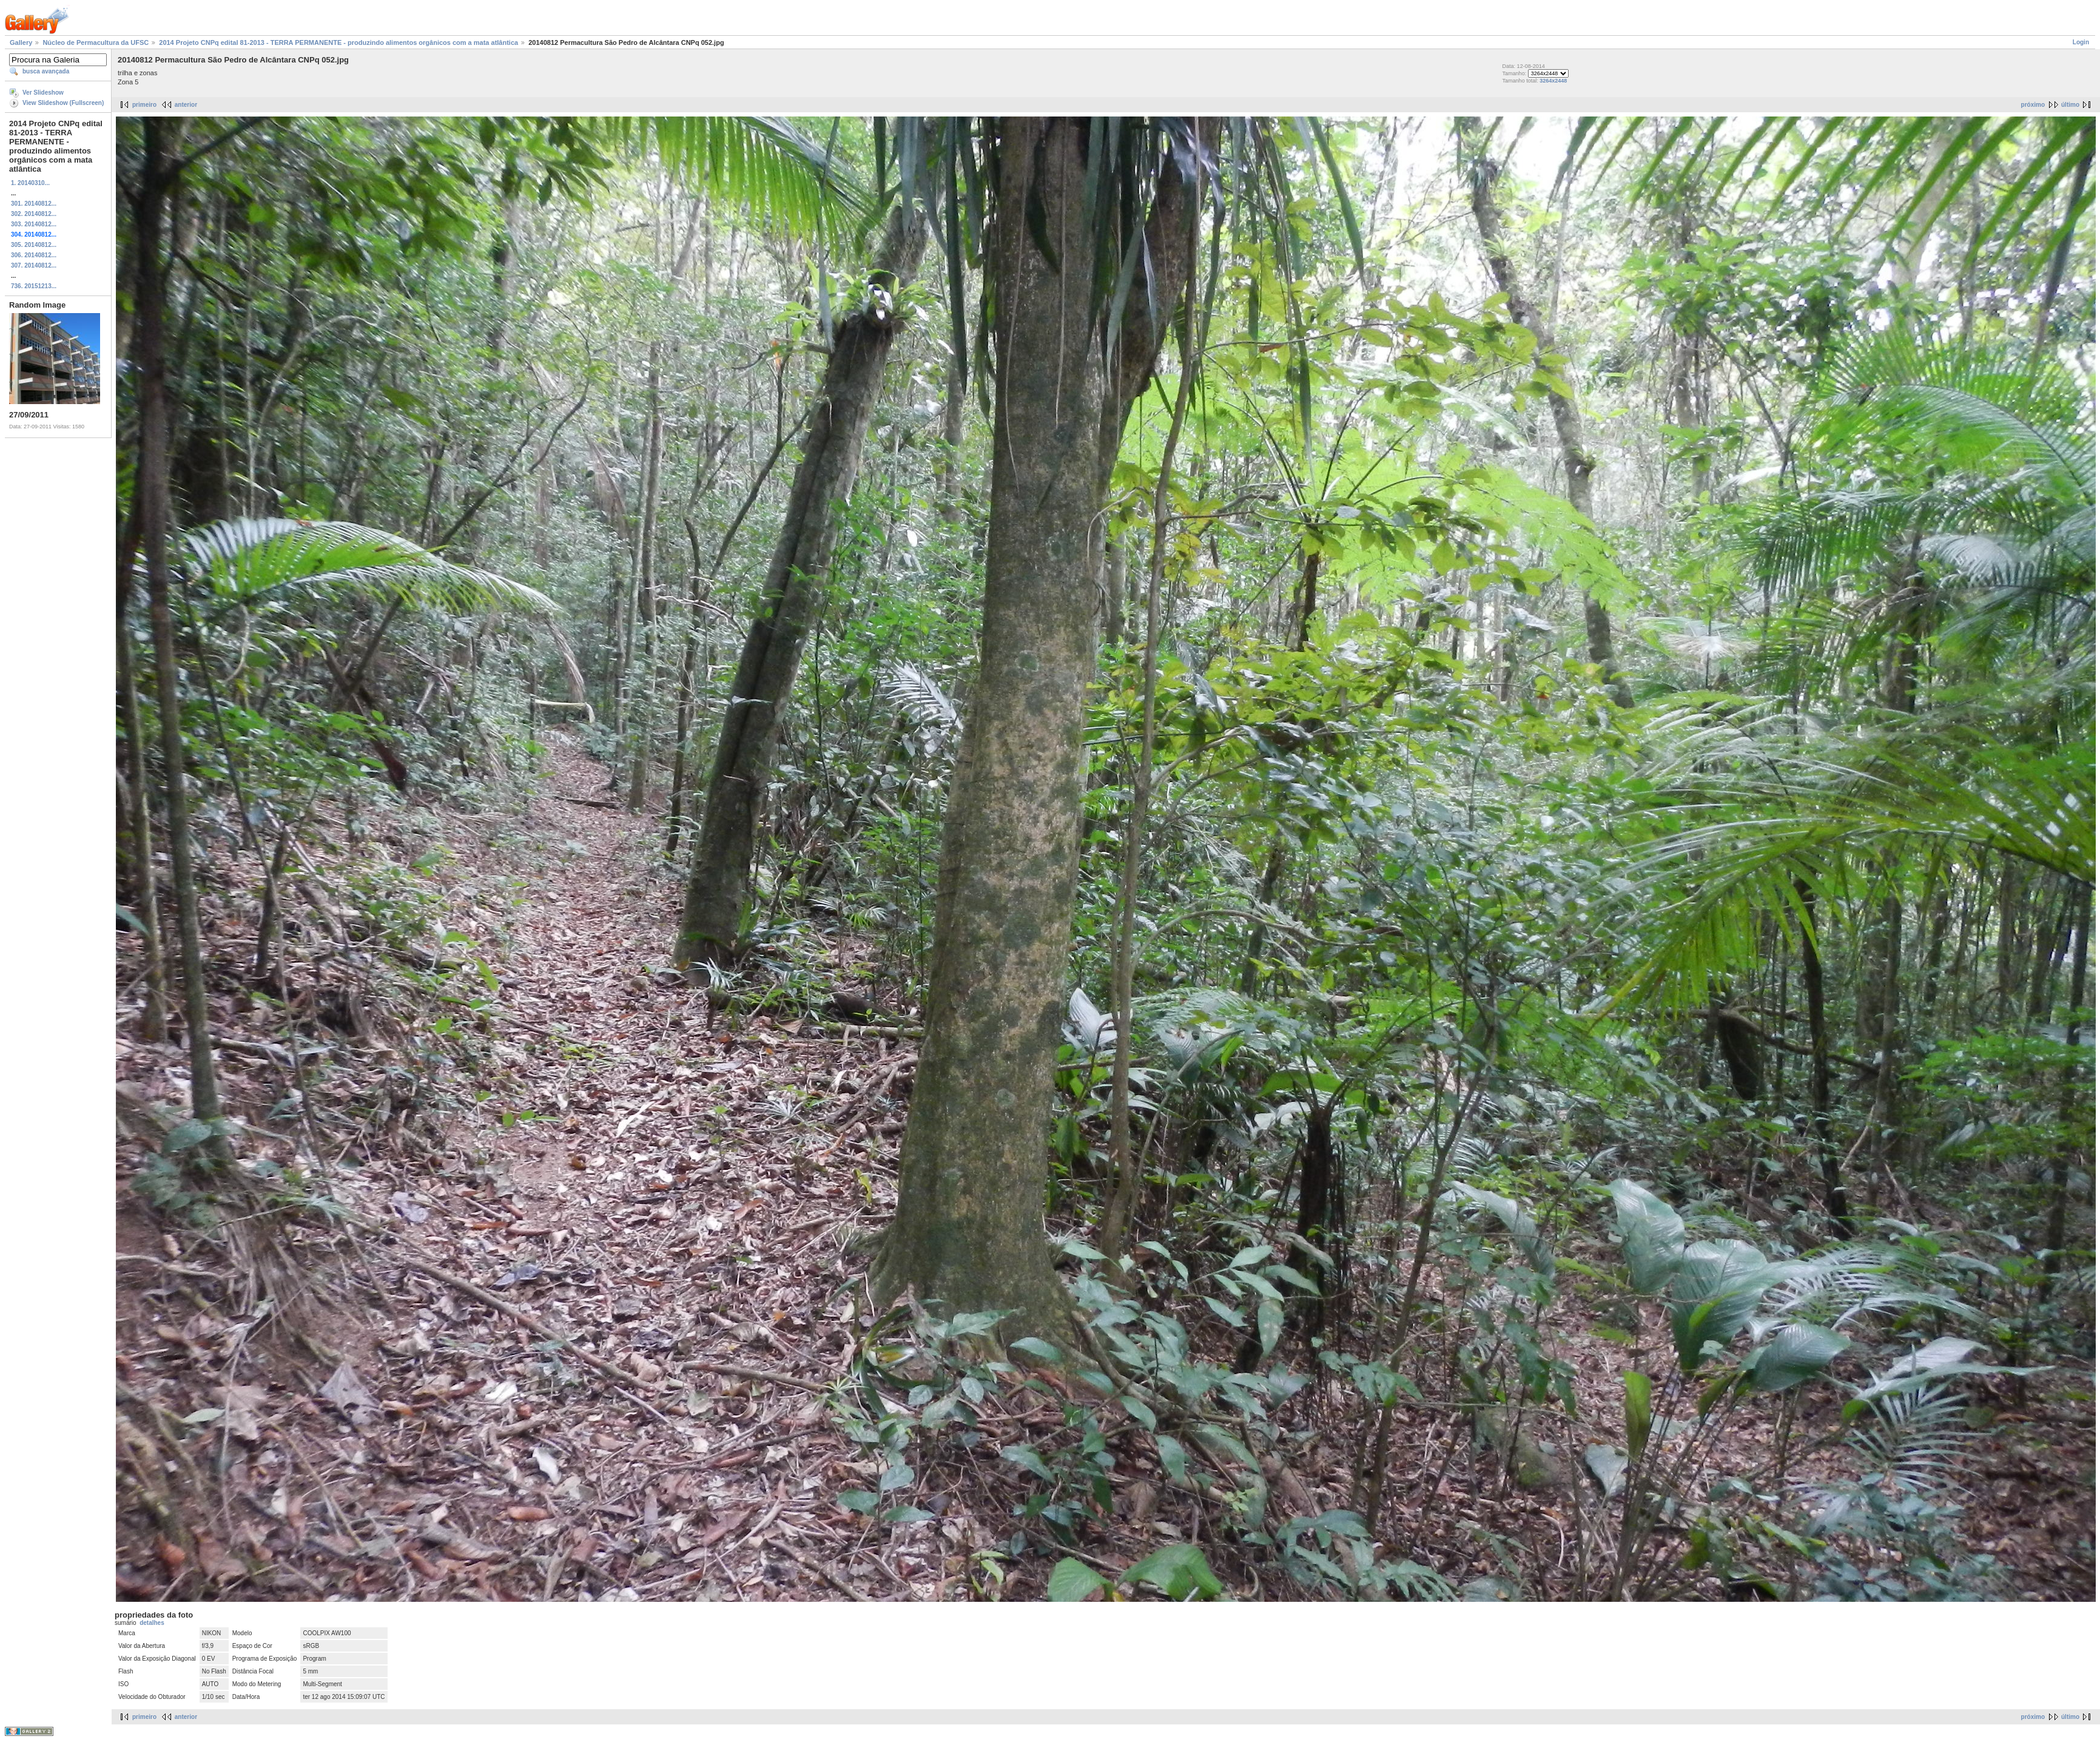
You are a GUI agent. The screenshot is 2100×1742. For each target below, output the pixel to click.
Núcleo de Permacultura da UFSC (95, 42)
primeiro (144, 104)
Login (2081, 42)
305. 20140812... (33, 244)
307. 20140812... (33, 265)
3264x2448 (1553, 81)
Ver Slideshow (43, 92)
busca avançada (45, 71)
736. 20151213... (33, 286)
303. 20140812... (33, 224)
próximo (2033, 104)
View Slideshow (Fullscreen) (63, 103)
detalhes (152, 1622)
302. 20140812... (33, 214)
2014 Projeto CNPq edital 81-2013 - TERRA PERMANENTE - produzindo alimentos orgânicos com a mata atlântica (338, 42)
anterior (186, 104)
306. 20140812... (33, 255)
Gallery (21, 42)
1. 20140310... (30, 183)
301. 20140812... (33, 203)
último (2070, 104)
